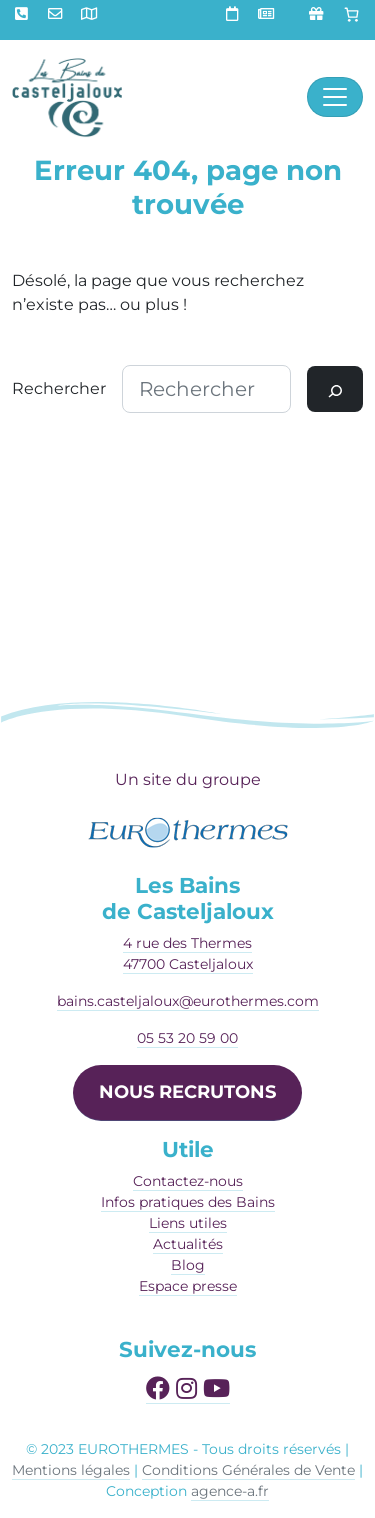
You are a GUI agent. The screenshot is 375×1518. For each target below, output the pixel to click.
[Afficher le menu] (335, 97)
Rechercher (59, 388)
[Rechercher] (335, 389)
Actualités (188, 1244)
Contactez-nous (188, 1181)
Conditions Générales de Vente (248, 1470)
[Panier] (352, 15)
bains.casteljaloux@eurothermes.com (188, 1001)
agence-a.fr (230, 1491)
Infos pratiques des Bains (188, 1202)
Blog (188, 1265)
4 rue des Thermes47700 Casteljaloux (188, 953)
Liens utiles (188, 1223)
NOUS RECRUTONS (187, 1092)
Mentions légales (71, 1470)
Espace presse (188, 1286)
